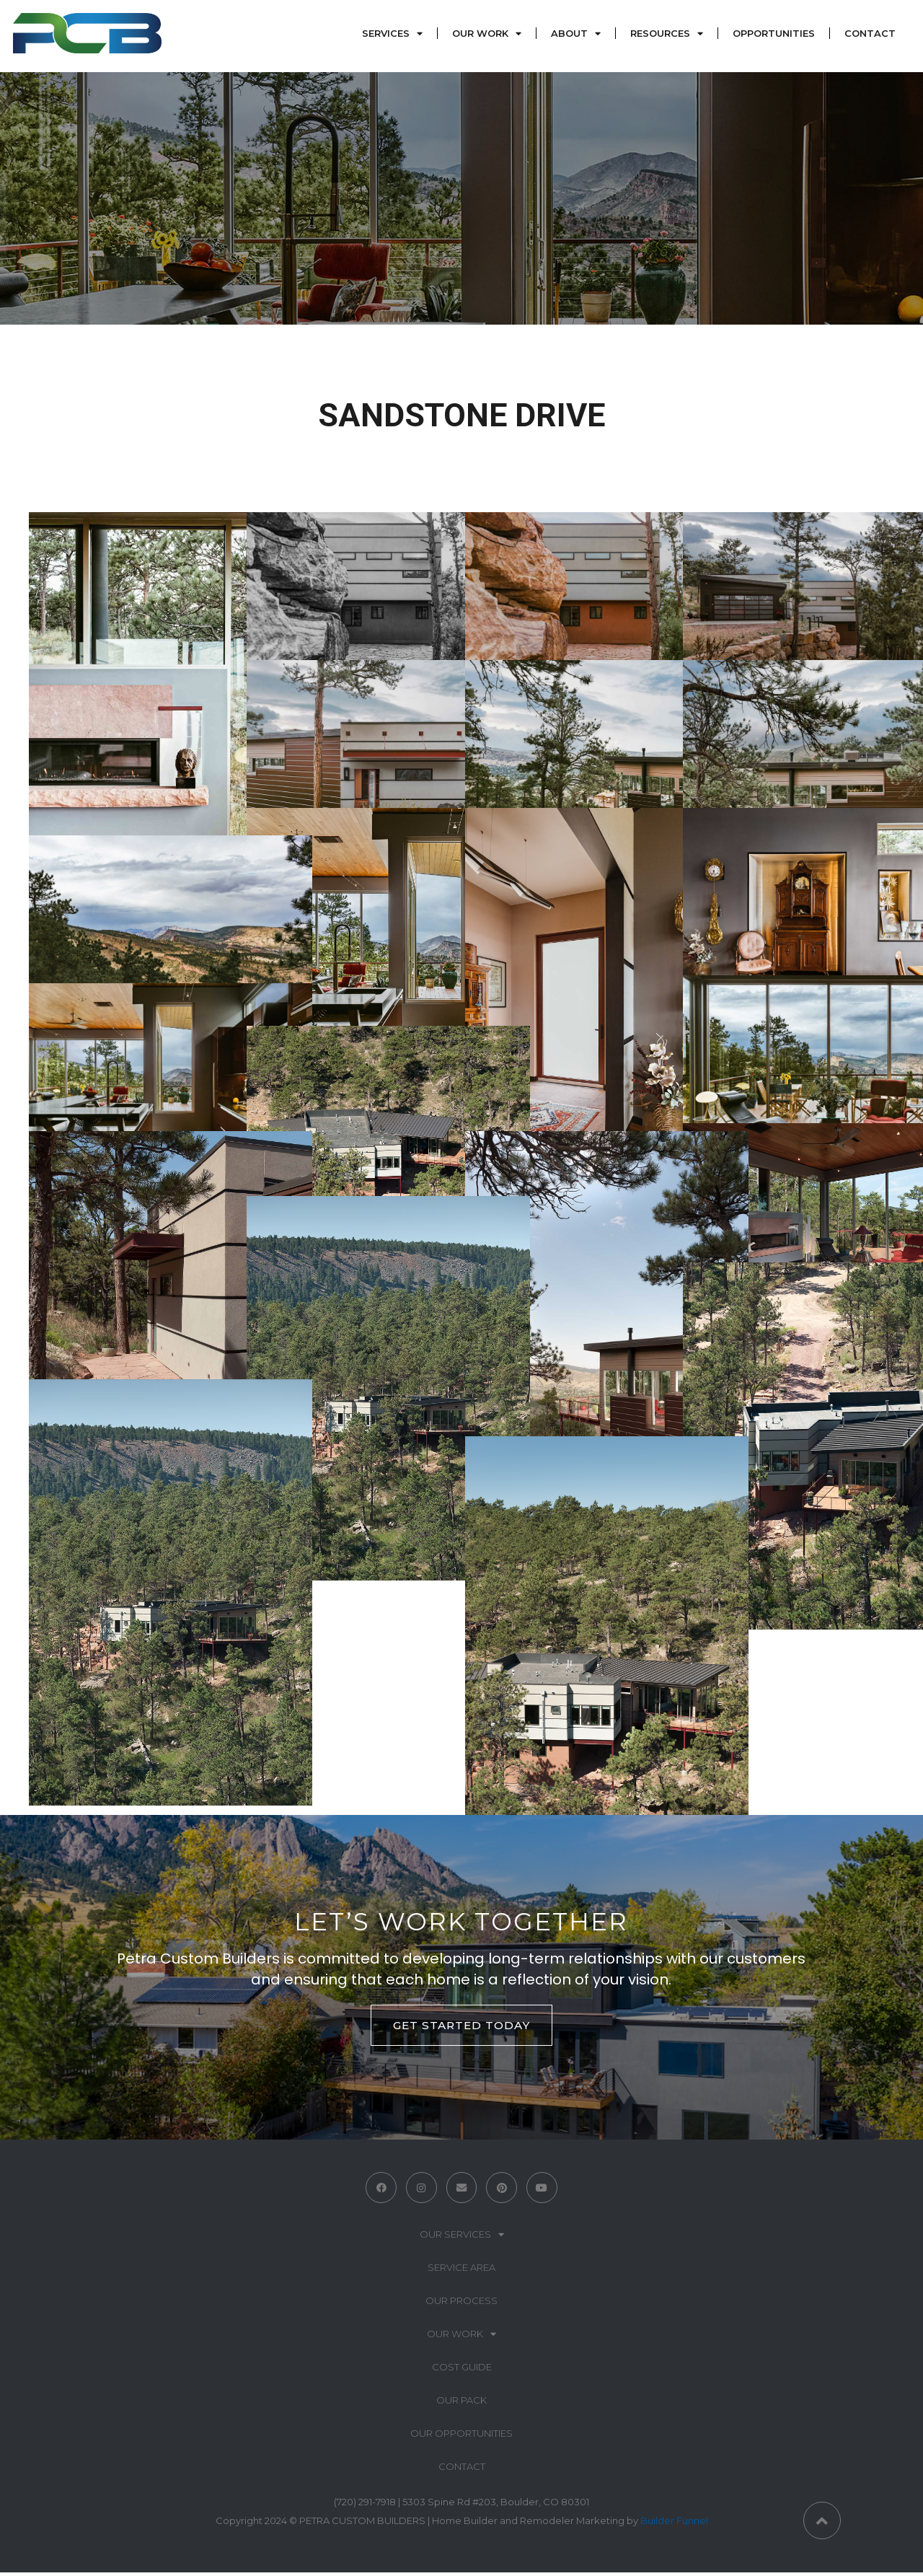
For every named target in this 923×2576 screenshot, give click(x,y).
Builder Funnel (674, 2524)
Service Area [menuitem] (461, 2271)
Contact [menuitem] (868, 36)
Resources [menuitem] (659, 36)
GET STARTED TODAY (461, 2025)
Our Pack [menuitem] (461, 2403)
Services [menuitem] (384, 36)
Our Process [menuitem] (461, 2304)
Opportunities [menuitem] (772, 36)
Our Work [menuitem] (479, 36)
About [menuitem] (567, 36)
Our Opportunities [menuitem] (461, 2437)
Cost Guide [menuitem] (462, 2370)
